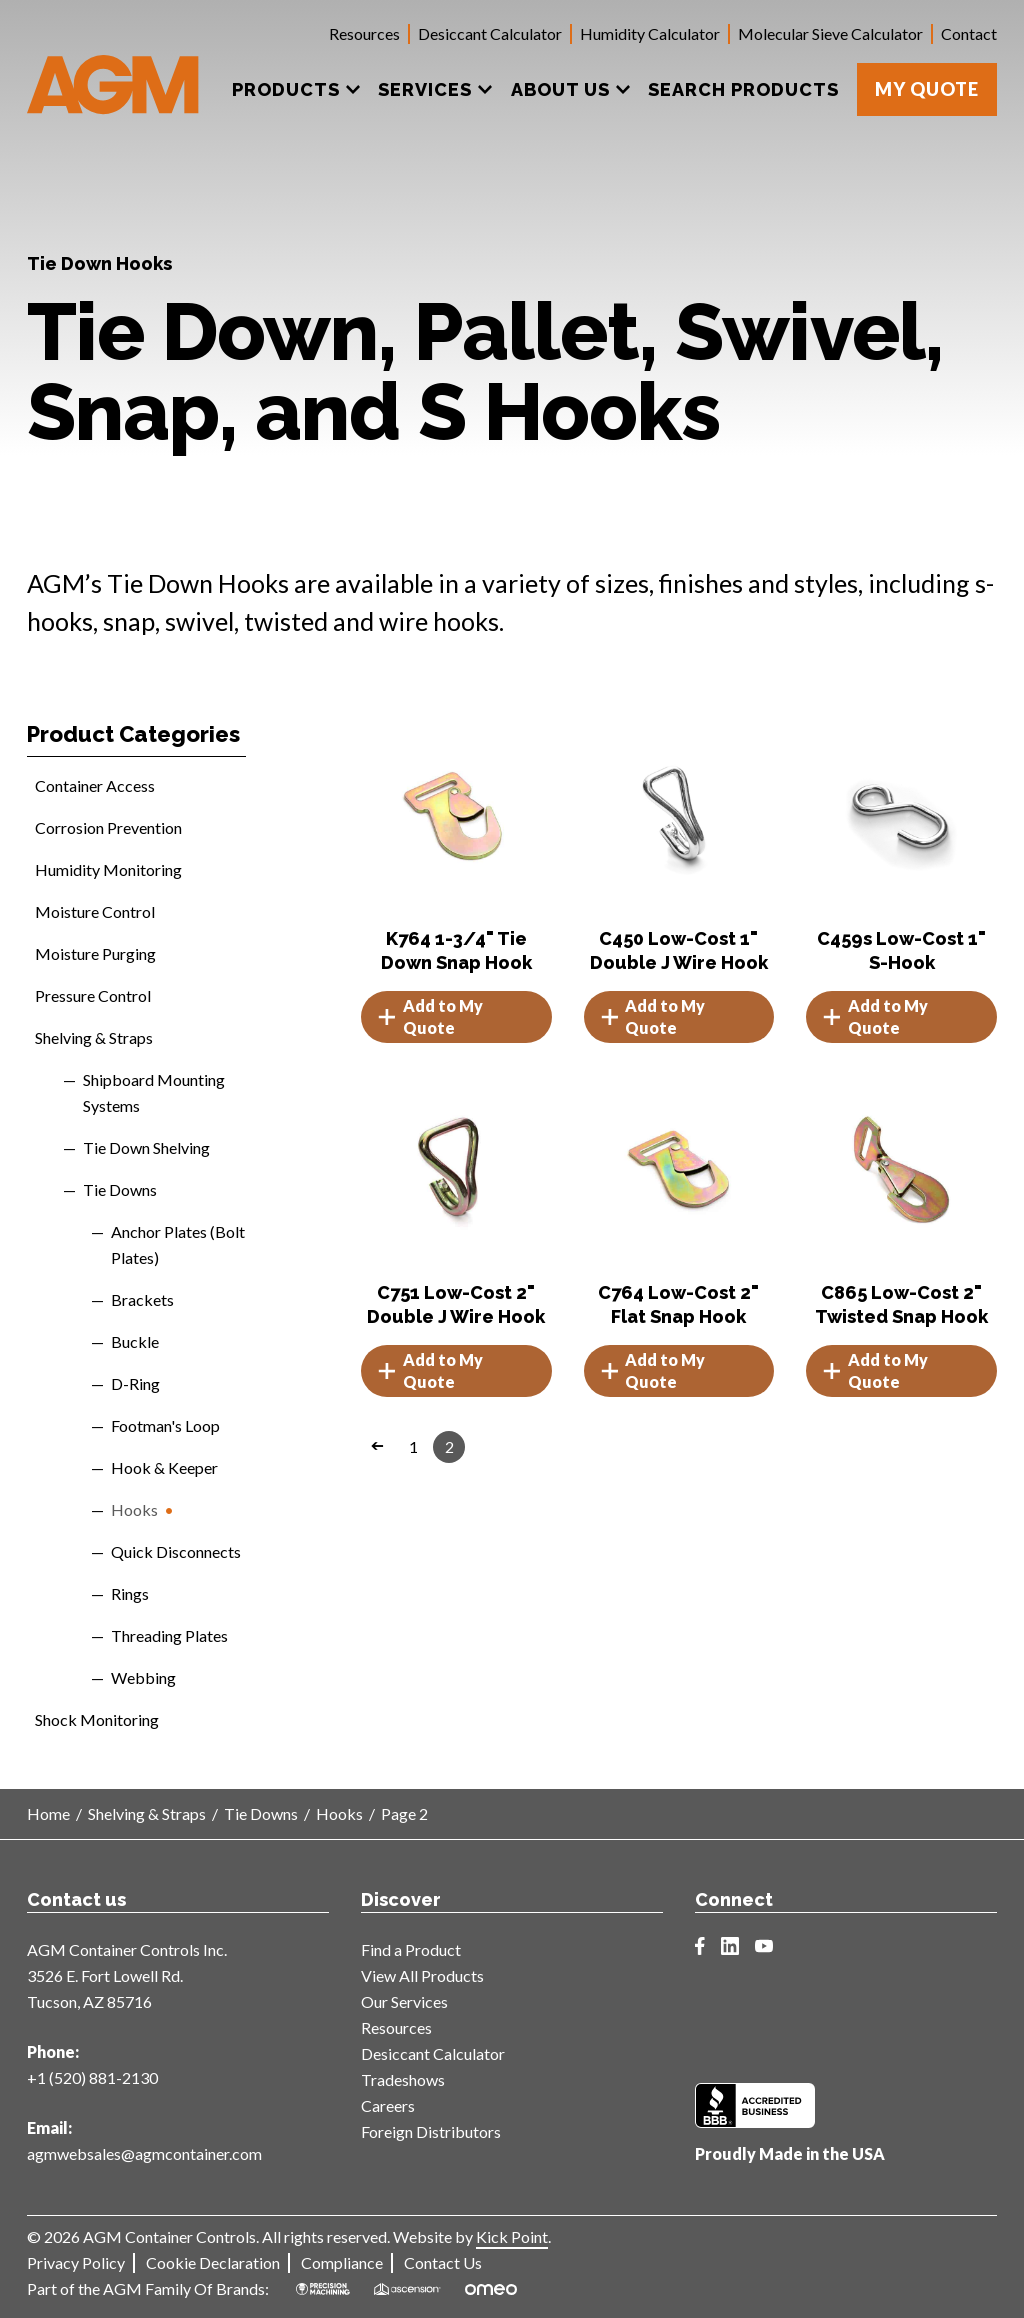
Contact (969, 33)
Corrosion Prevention (108, 827)
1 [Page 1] (413, 1446)
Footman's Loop (165, 1425)
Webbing (143, 1677)
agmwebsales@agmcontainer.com (144, 2153)
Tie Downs (120, 1189)
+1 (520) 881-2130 (92, 2077)
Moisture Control (95, 911)
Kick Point (512, 2236)
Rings (130, 1593)
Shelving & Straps (94, 1037)
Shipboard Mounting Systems (154, 1092)
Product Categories (133, 734)
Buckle (135, 1341)
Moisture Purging (95, 953)
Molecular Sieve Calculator (830, 33)
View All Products (422, 1975)
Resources (364, 33)
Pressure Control (93, 995)
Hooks (134, 1509)
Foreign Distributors (431, 2131)
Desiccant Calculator (490, 33)
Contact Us (443, 2262)
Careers (388, 2105)
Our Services (404, 2001)
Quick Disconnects (176, 1551)
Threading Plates (169, 1635)
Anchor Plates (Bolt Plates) (178, 1244)
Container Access (95, 785)
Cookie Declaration (213, 2262)
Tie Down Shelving (146, 1147)
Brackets (142, 1299)
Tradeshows (403, 2079)
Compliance (342, 2262)
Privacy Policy (76, 2262)
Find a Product (411, 1949)
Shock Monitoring (97, 1719)
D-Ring (135, 1383)
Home (48, 1813)
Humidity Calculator (650, 33)
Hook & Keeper (164, 1467)
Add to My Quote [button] (430, 1016)
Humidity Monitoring (108, 869)
